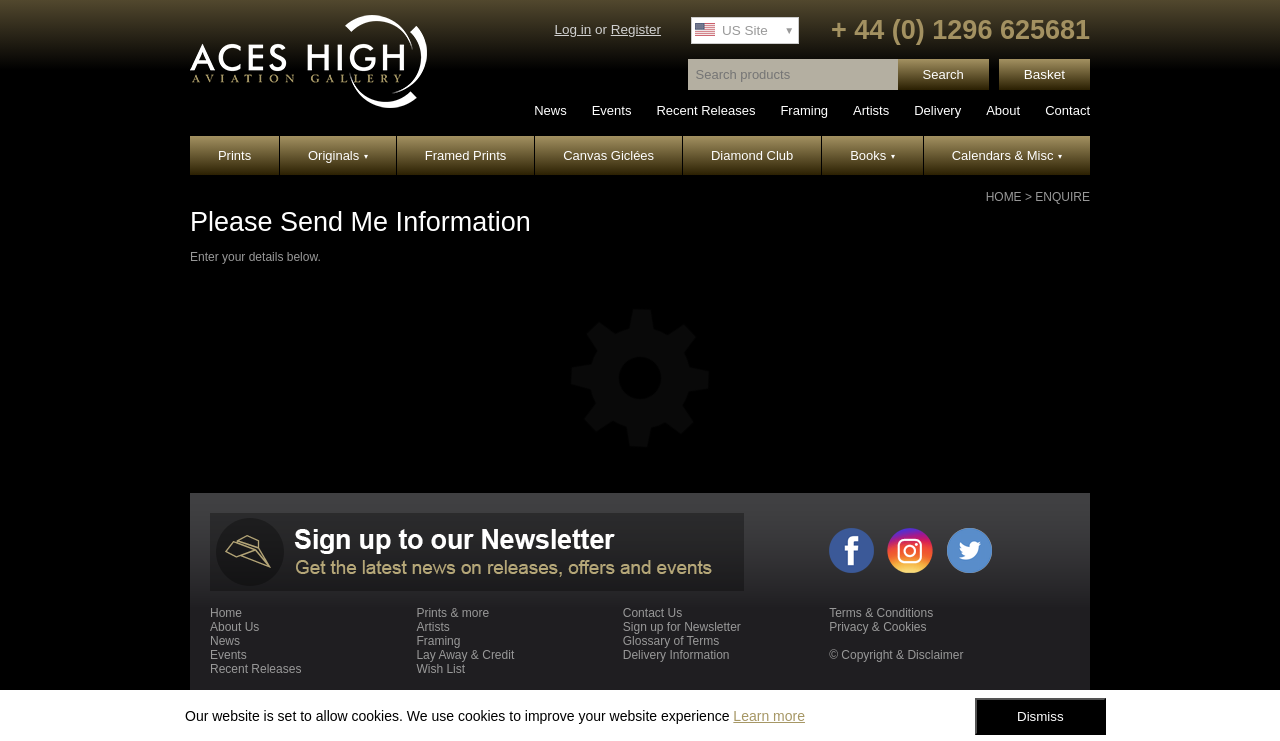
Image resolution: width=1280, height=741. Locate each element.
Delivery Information (676, 655)
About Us (234, 627)
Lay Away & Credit (465, 655)
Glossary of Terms (671, 641)
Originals (338, 155)
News (550, 110)
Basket (1044, 74)
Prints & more (452, 613)
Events (612, 110)
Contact (1067, 110)
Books (872, 155)
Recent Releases (705, 110)
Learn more (769, 716)
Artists (871, 110)
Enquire (1062, 197)
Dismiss (1040, 716)
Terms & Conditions (881, 613)
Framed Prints (466, 155)
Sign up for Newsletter (682, 627)
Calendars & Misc (1007, 155)
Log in (572, 29)
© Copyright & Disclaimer (896, 655)
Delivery (937, 110)
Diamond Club (752, 155)
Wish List (440, 669)
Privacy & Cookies (877, 627)
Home (1004, 197)
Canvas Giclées (608, 155)
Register (636, 29)
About (1003, 110)
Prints (234, 155)
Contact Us (652, 613)
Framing (804, 110)
